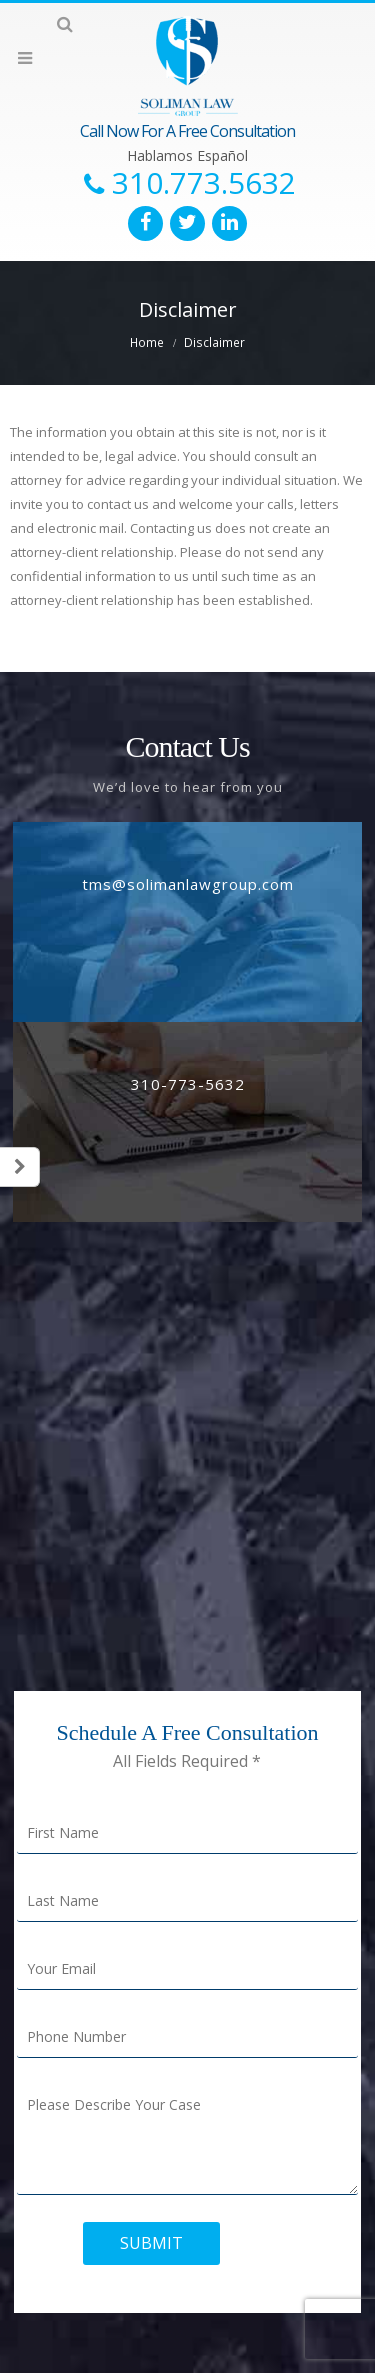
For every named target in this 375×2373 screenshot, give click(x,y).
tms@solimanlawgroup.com (188, 884)
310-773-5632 (188, 1084)
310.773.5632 (204, 183)
